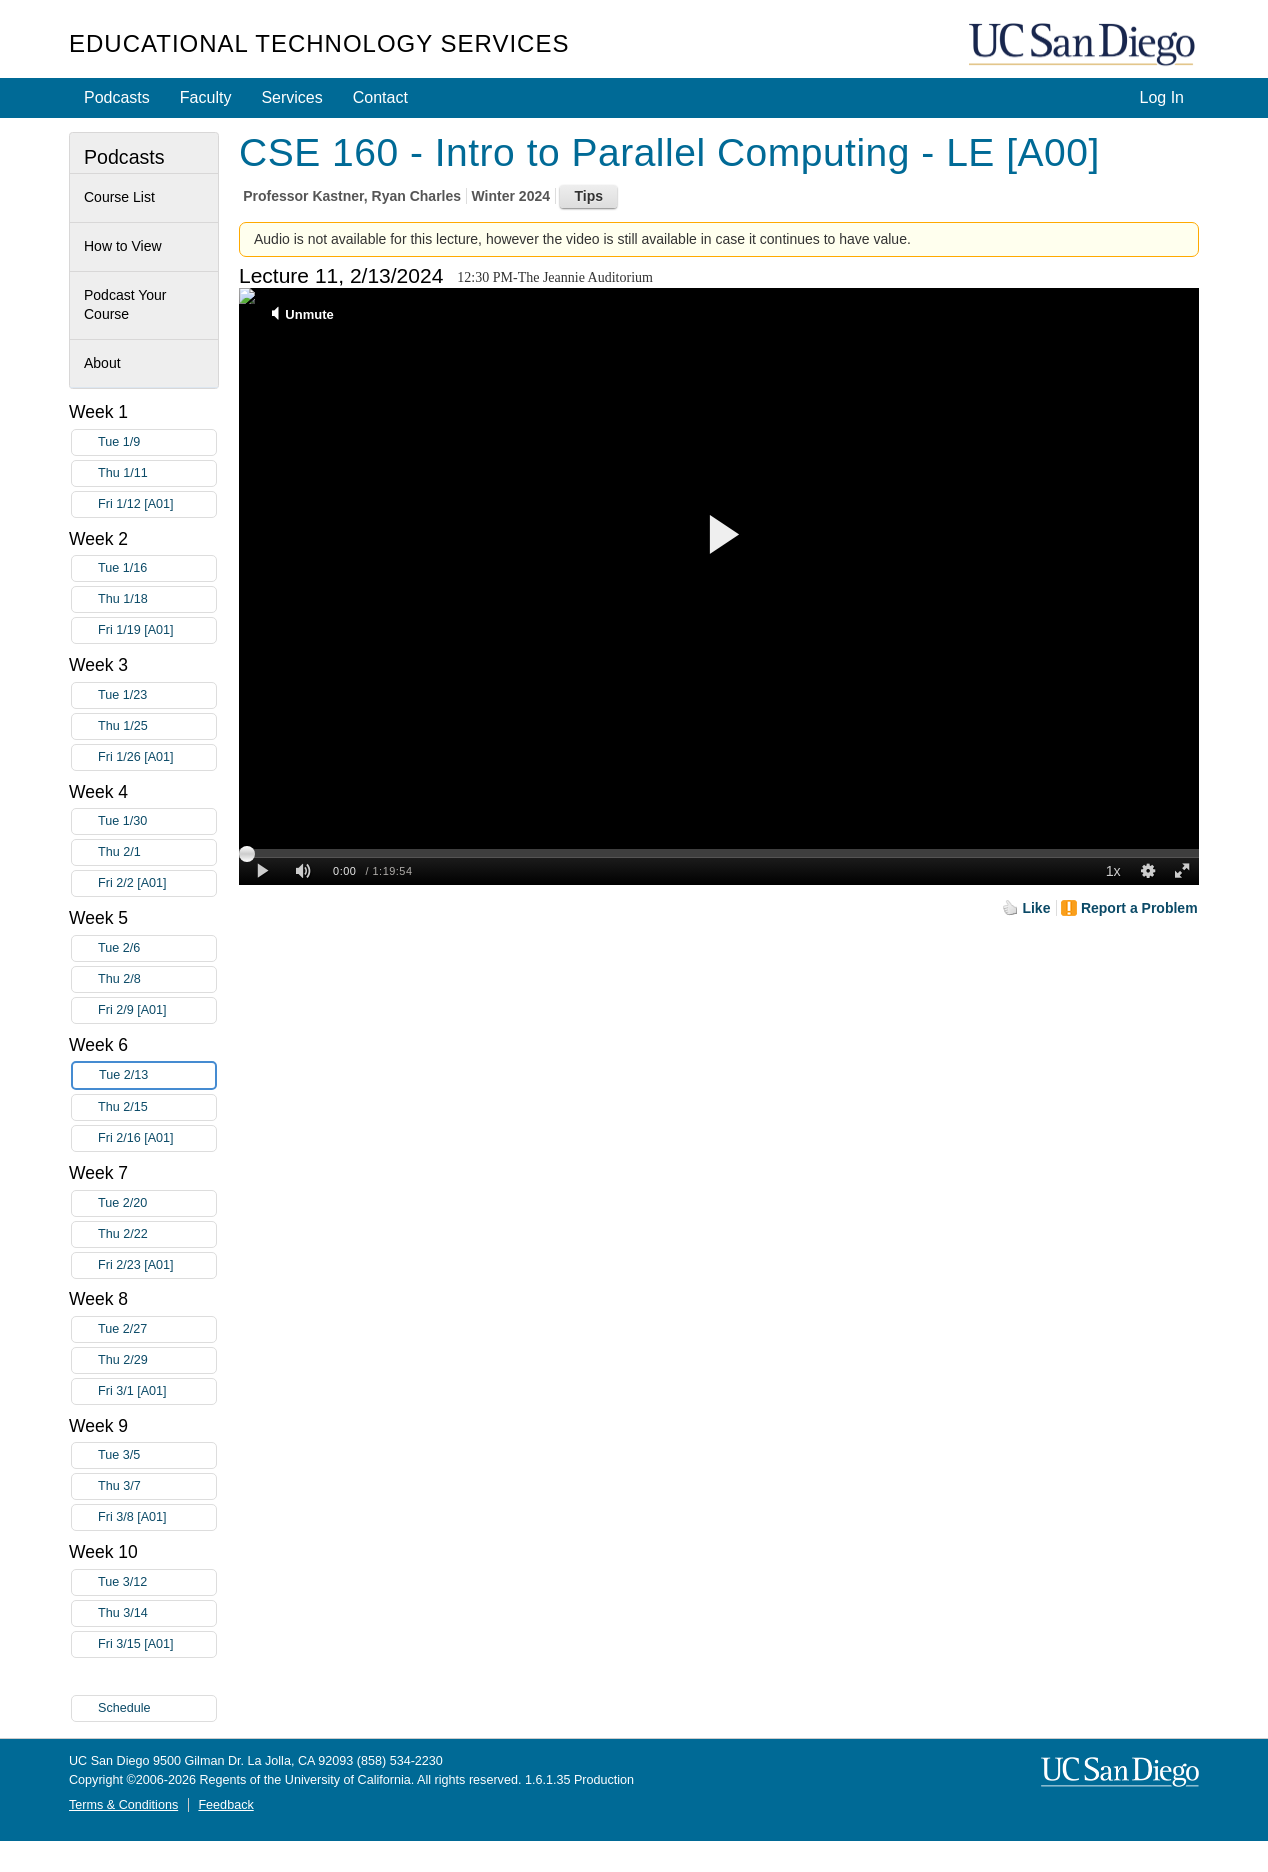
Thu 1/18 (157, 599)
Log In (1162, 97)
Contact (380, 97)
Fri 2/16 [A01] (157, 1138)
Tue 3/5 (157, 1455)
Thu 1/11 (157, 473)
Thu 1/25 (157, 726)
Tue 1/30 (157, 821)
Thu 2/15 (157, 1107)
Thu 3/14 (157, 1613)
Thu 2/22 (157, 1234)
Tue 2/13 (157, 1075)
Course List (119, 197)
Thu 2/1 (157, 852)
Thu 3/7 (157, 1486)
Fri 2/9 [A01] (157, 1010)
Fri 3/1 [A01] (157, 1391)
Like (1036, 908)
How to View (123, 246)
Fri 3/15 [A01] (157, 1644)
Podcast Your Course (125, 305)
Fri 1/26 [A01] (157, 757)
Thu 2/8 (157, 979)
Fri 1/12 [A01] (157, 504)
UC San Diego (1084, 45)
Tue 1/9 (157, 442)
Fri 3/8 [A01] (157, 1517)
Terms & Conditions (123, 1805)
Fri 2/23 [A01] (157, 1265)
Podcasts (117, 97)
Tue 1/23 (157, 695)
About (102, 363)
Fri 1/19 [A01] (157, 630)
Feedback (225, 1805)
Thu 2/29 (157, 1360)
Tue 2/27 (157, 1329)
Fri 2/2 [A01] (157, 883)
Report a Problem (1139, 908)
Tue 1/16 (157, 568)
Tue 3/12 (157, 1582)
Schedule (124, 1708)
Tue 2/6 (157, 948)
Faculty (206, 97)
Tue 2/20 (157, 1203)
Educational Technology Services (319, 43)
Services (291, 97)
